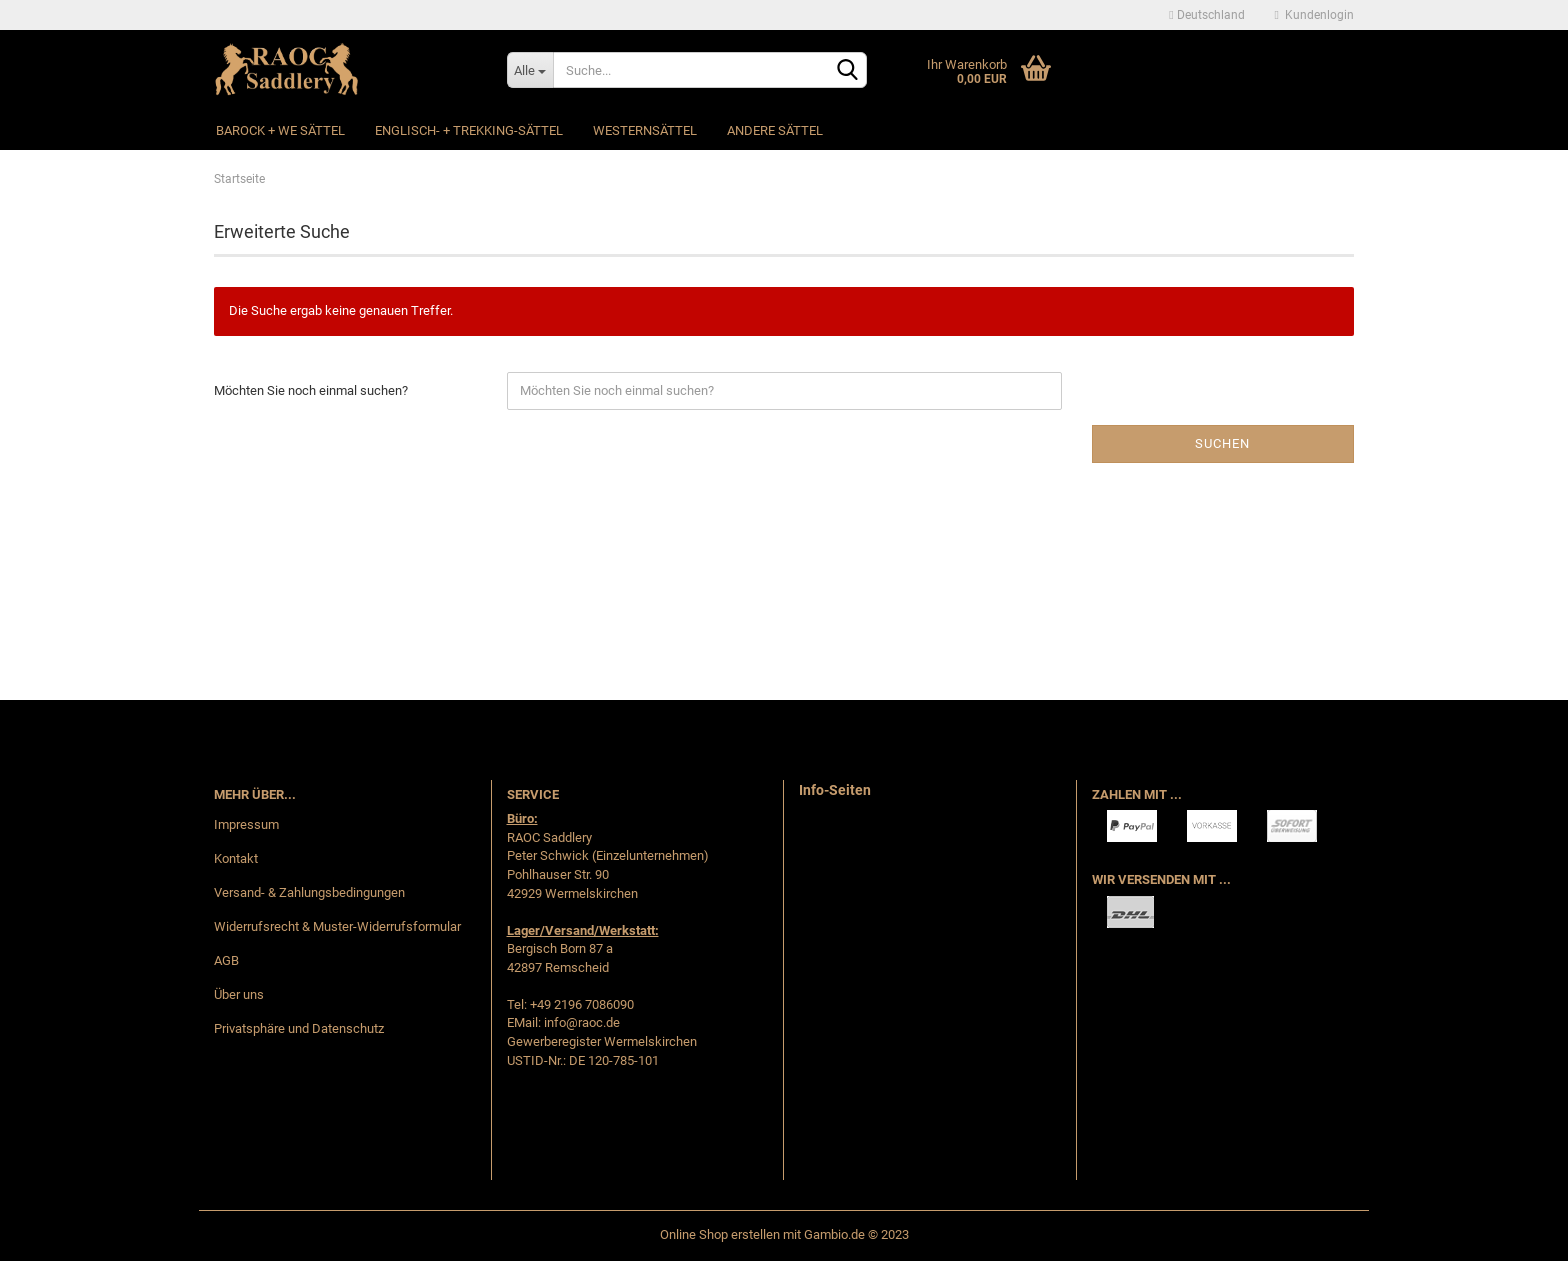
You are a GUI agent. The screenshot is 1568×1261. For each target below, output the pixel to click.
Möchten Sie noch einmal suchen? (311, 390)
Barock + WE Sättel (280, 130)
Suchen (1222, 443)
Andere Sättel (775, 130)
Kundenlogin (1314, 15)
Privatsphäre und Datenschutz (299, 1028)
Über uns (239, 994)
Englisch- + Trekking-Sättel (469, 130)
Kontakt (236, 858)
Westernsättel (645, 130)
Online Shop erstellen (720, 1234)
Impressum (246, 824)
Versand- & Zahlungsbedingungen (309, 892)
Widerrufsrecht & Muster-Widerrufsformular (337, 926)
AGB (226, 960)
